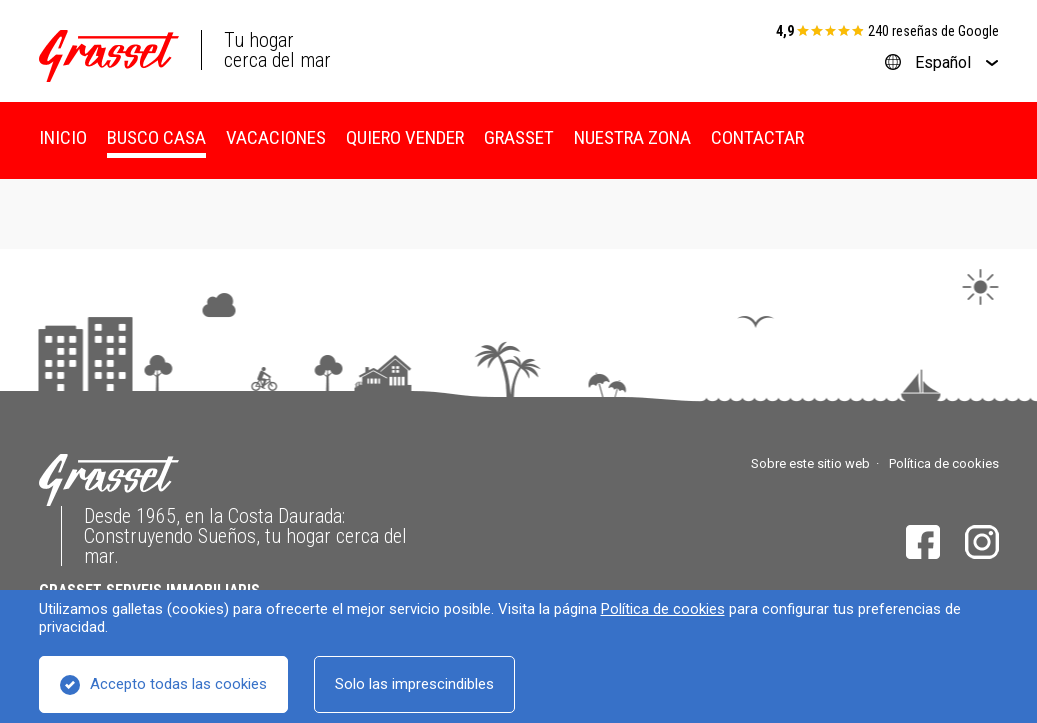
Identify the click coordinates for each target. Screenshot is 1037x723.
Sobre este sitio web (810, 463)
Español (943, 62)
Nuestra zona (632, 137)
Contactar (757, 137)
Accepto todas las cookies (178, 684)
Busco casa (156, 137)
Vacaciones (276, 137)
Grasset (519, 137)
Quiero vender (405, 137)
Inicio (63, 137)
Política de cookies (663, 609)
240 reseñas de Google (933, 31)
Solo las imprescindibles (414, 684)
